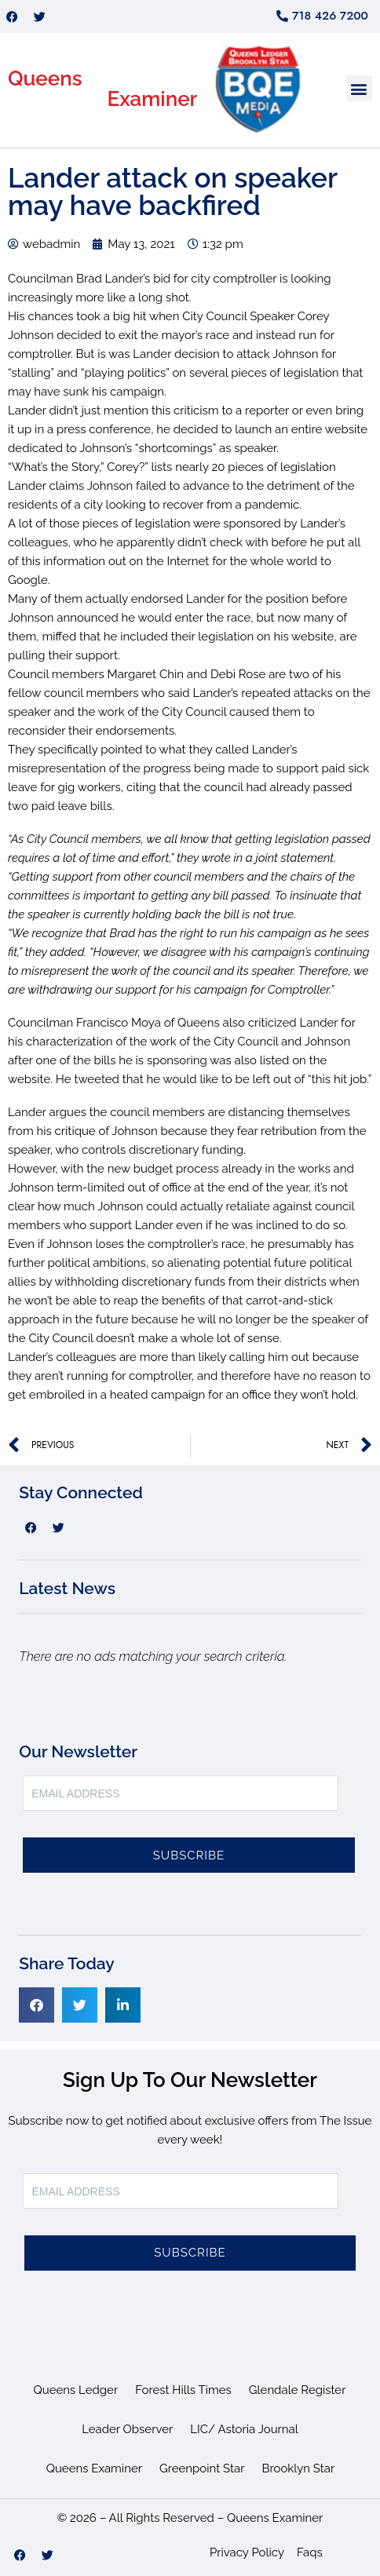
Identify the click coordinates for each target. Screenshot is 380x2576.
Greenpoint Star (202, 2468)
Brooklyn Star (297, 2468)
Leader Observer (127, 2429)
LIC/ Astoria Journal (244, 2429)
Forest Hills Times (183, 2390)
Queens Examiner (94, 2468)
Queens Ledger (76, 2390)
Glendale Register (297, 2390)
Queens (45, 78)
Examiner (152, 99)
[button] (359, 88)
